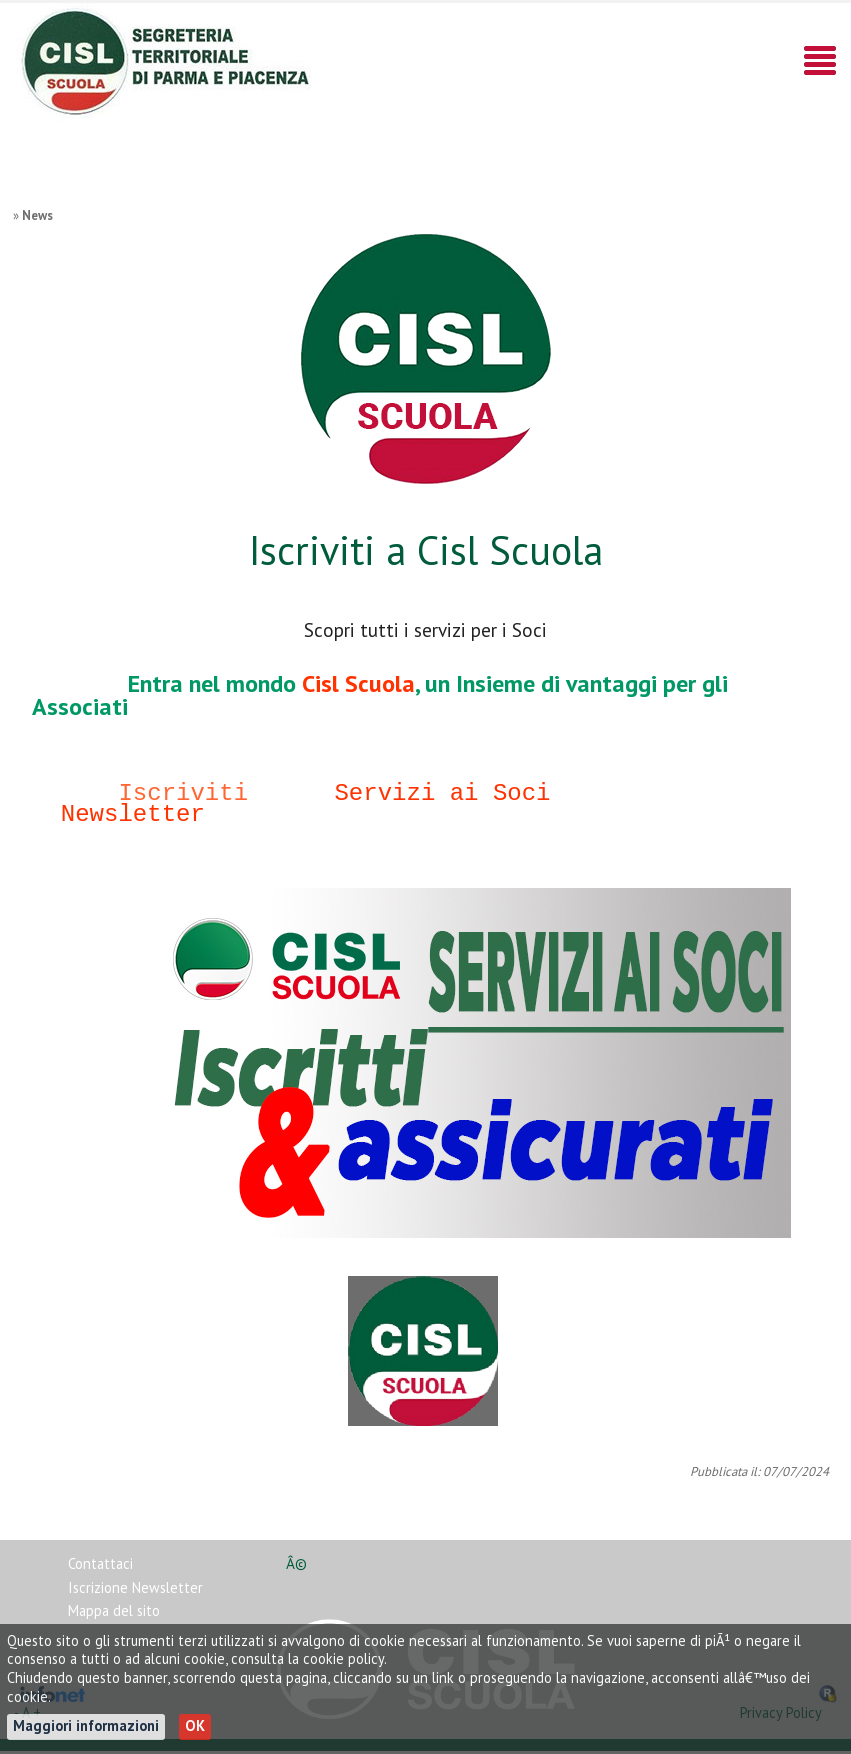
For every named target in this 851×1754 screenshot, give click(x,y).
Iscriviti (183, 793)
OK (195, 1725)
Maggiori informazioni (86, 1725)
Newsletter (133, 814)
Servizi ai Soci (442, 793)
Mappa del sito (114, 1613)
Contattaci (100, 1566)
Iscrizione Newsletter (135, 1590)
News (37, 215)
